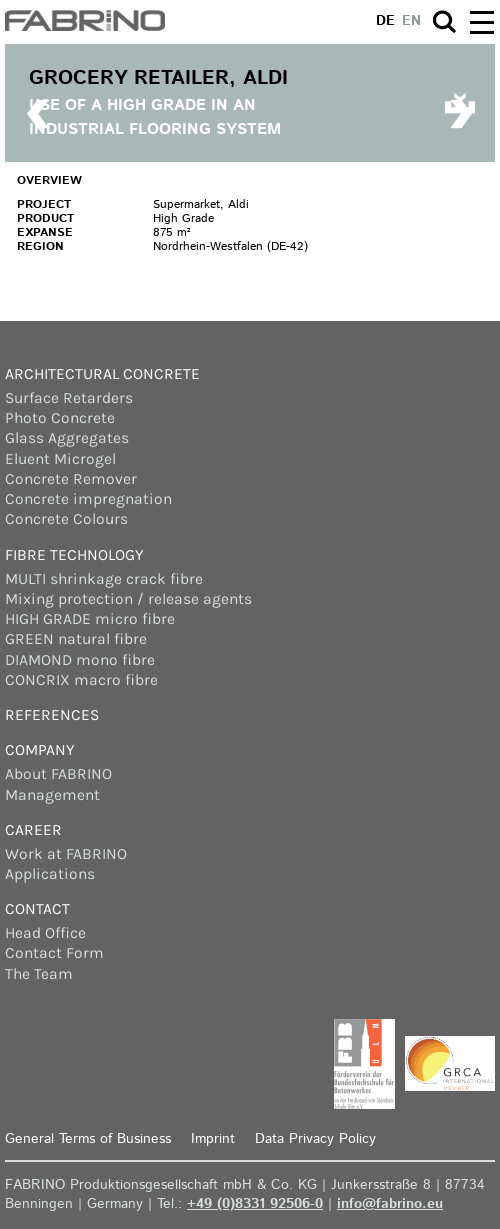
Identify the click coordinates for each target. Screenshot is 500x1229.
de (385, 21)
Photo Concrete (60, 418)
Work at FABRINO (66, 854)
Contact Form (54, 953)
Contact (37, 909)
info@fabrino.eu (390, 1204)
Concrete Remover (71, 479)
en (411, 21)
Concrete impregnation (88, 499)
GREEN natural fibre (76, 639)
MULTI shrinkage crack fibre (104, 579)
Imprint (213, 1139)
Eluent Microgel (60, 459)
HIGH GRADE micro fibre (90, 619)
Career (33, 830)
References (52, 715)
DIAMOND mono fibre (80, 660)
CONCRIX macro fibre (81, 680)
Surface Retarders (69, 398)
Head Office (45, 933)
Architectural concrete (102, 374)
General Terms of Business (88, 1139)
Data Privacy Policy (315, 1139)
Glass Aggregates (67, 438)
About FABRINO (58, 774)
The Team (39, 974)
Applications (50, 874)
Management (52, 795)
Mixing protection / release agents (128, 599)
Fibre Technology (74, 555)
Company (40, 750)
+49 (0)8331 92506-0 (255, 1204)
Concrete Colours (66, 519)
